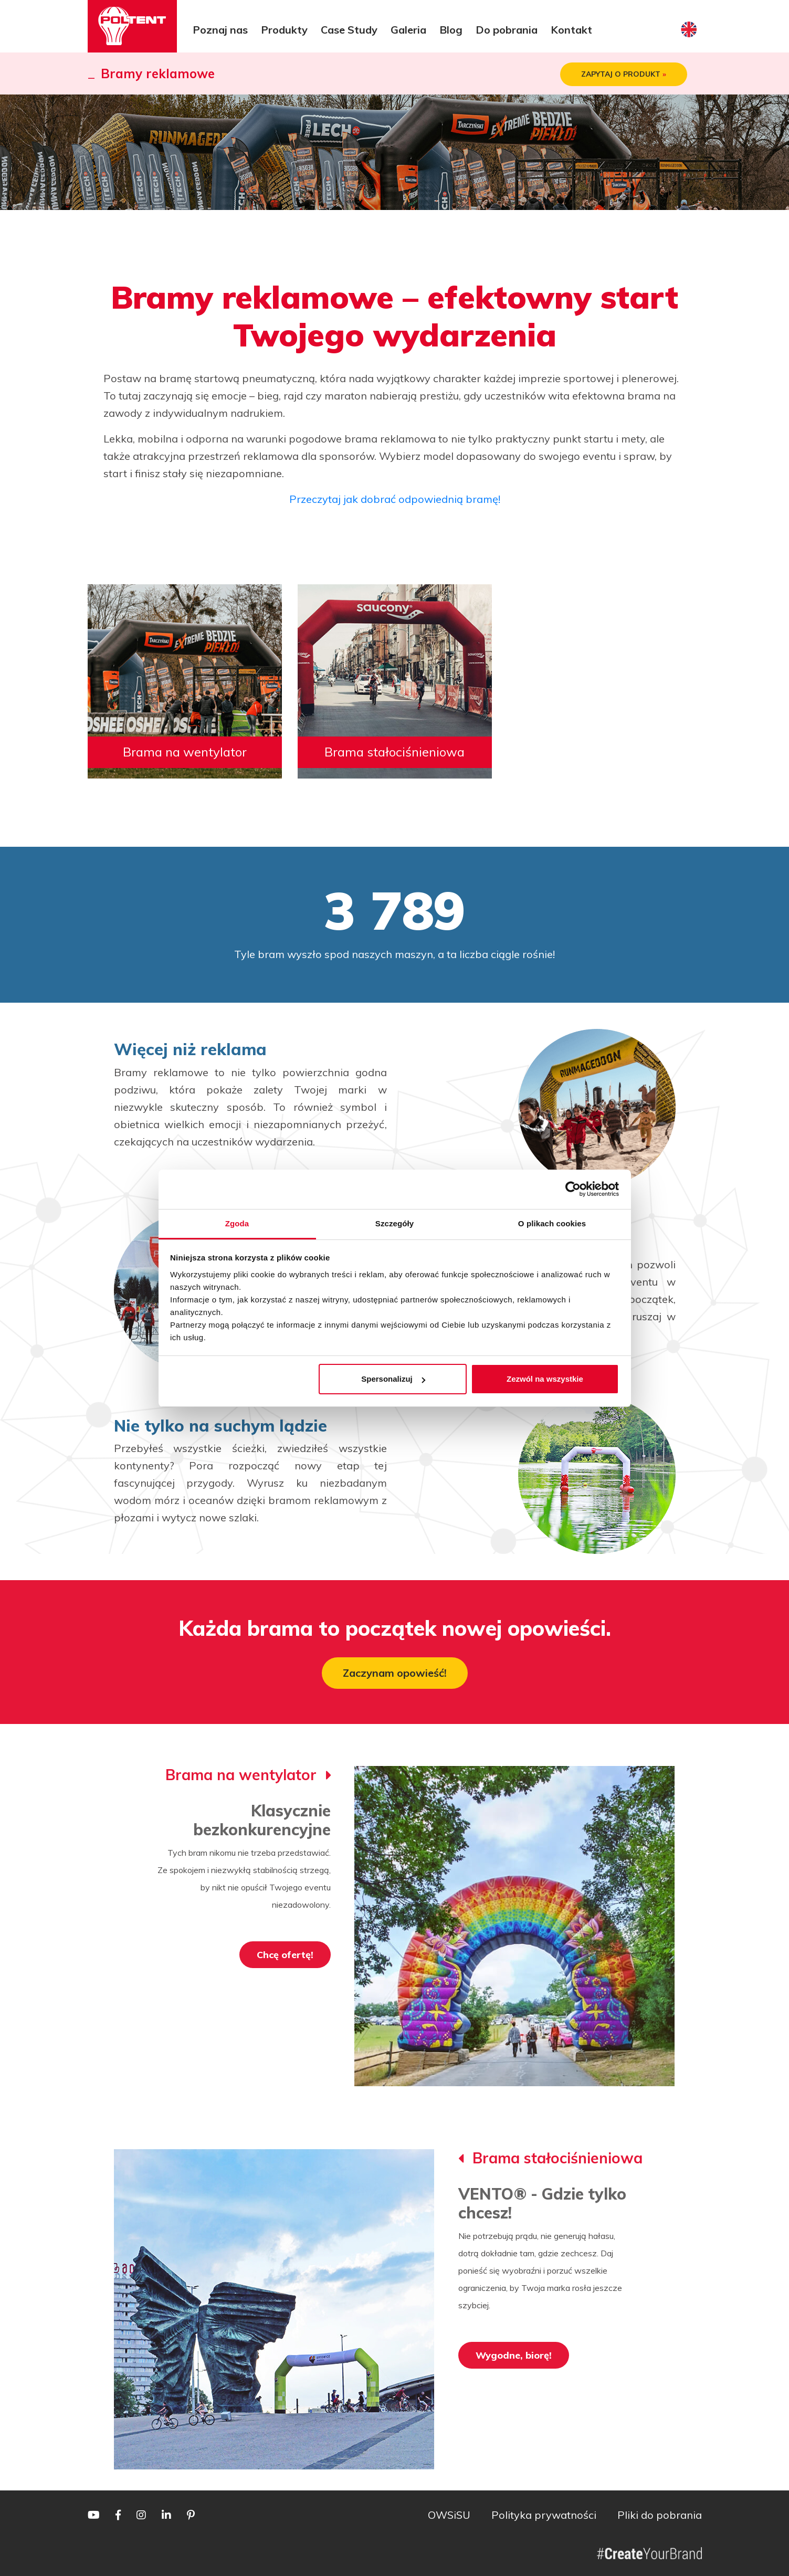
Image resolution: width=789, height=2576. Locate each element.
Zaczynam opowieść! (395, 1672)
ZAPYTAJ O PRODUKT (623, 74)
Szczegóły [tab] (394, 1223)
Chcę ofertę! (285, 1955)
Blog (450, 29)
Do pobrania (507, 29)
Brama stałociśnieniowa (394, 752)
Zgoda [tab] (237, 1223)
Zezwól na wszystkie (545, 1378)
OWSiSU (449, 2514)
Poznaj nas (220, 29)
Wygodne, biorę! (514, 2355)
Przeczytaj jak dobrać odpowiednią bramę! (394, 499)
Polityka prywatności (543, 2514)
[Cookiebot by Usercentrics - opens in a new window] (573, 1189)
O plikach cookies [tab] (552, 1223)
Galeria (408, 29)
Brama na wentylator (185, 752)
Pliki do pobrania (659, 2514)
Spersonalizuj (393, 1378)
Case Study (349, 29)
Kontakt (571, 29)
